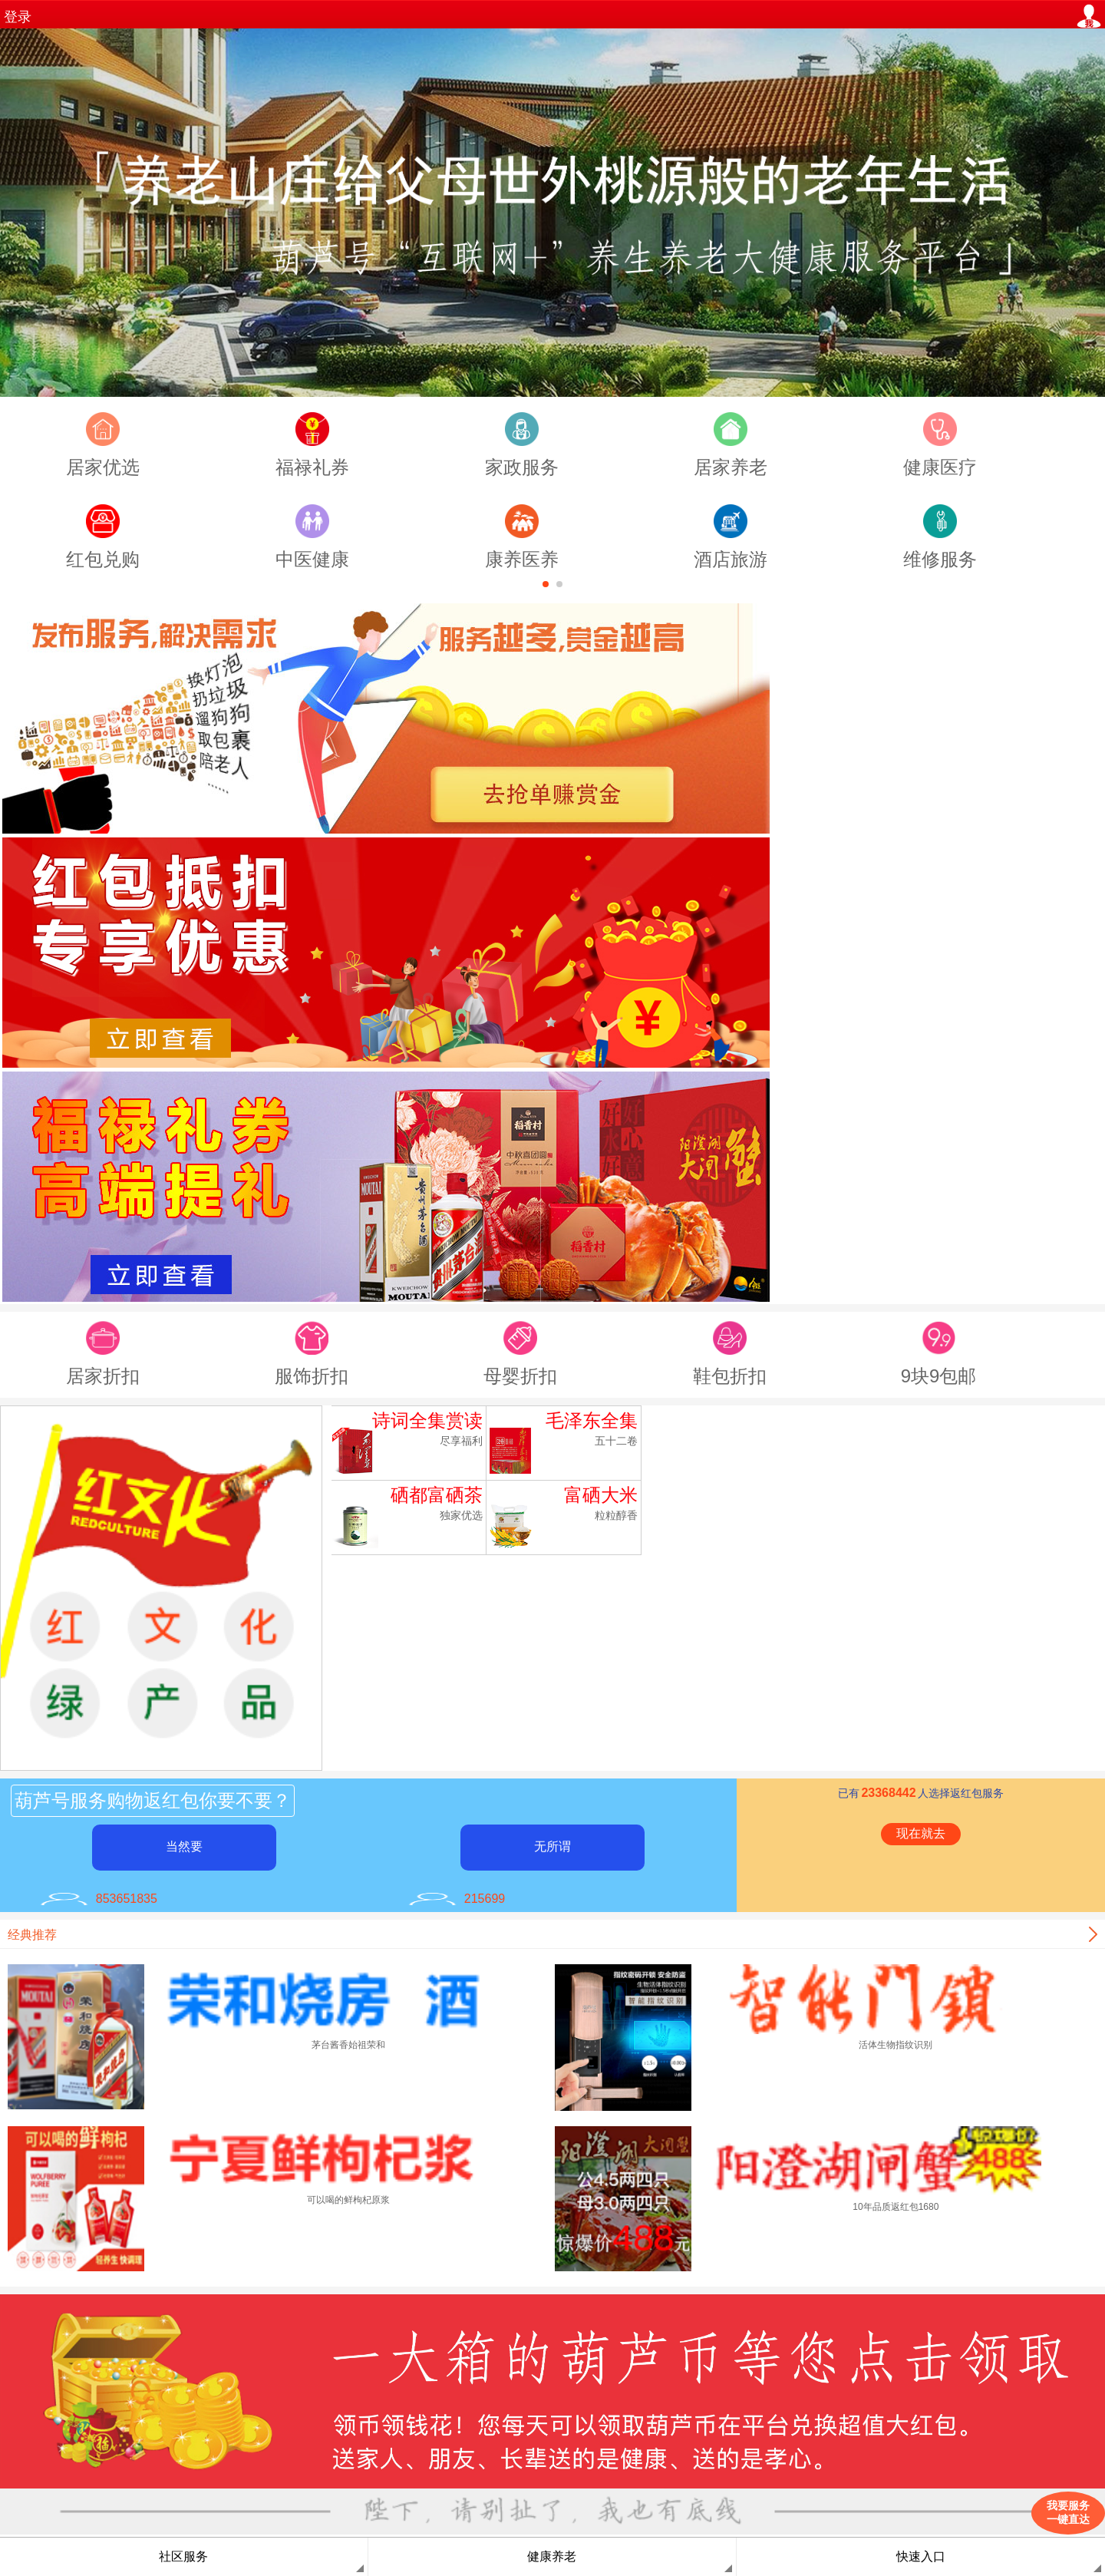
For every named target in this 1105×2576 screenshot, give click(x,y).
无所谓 (552, 1846)
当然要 (184, 1846)
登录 (17, 17)
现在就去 (920, 1833)
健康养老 (551, 2556)
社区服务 (183, 2556)
